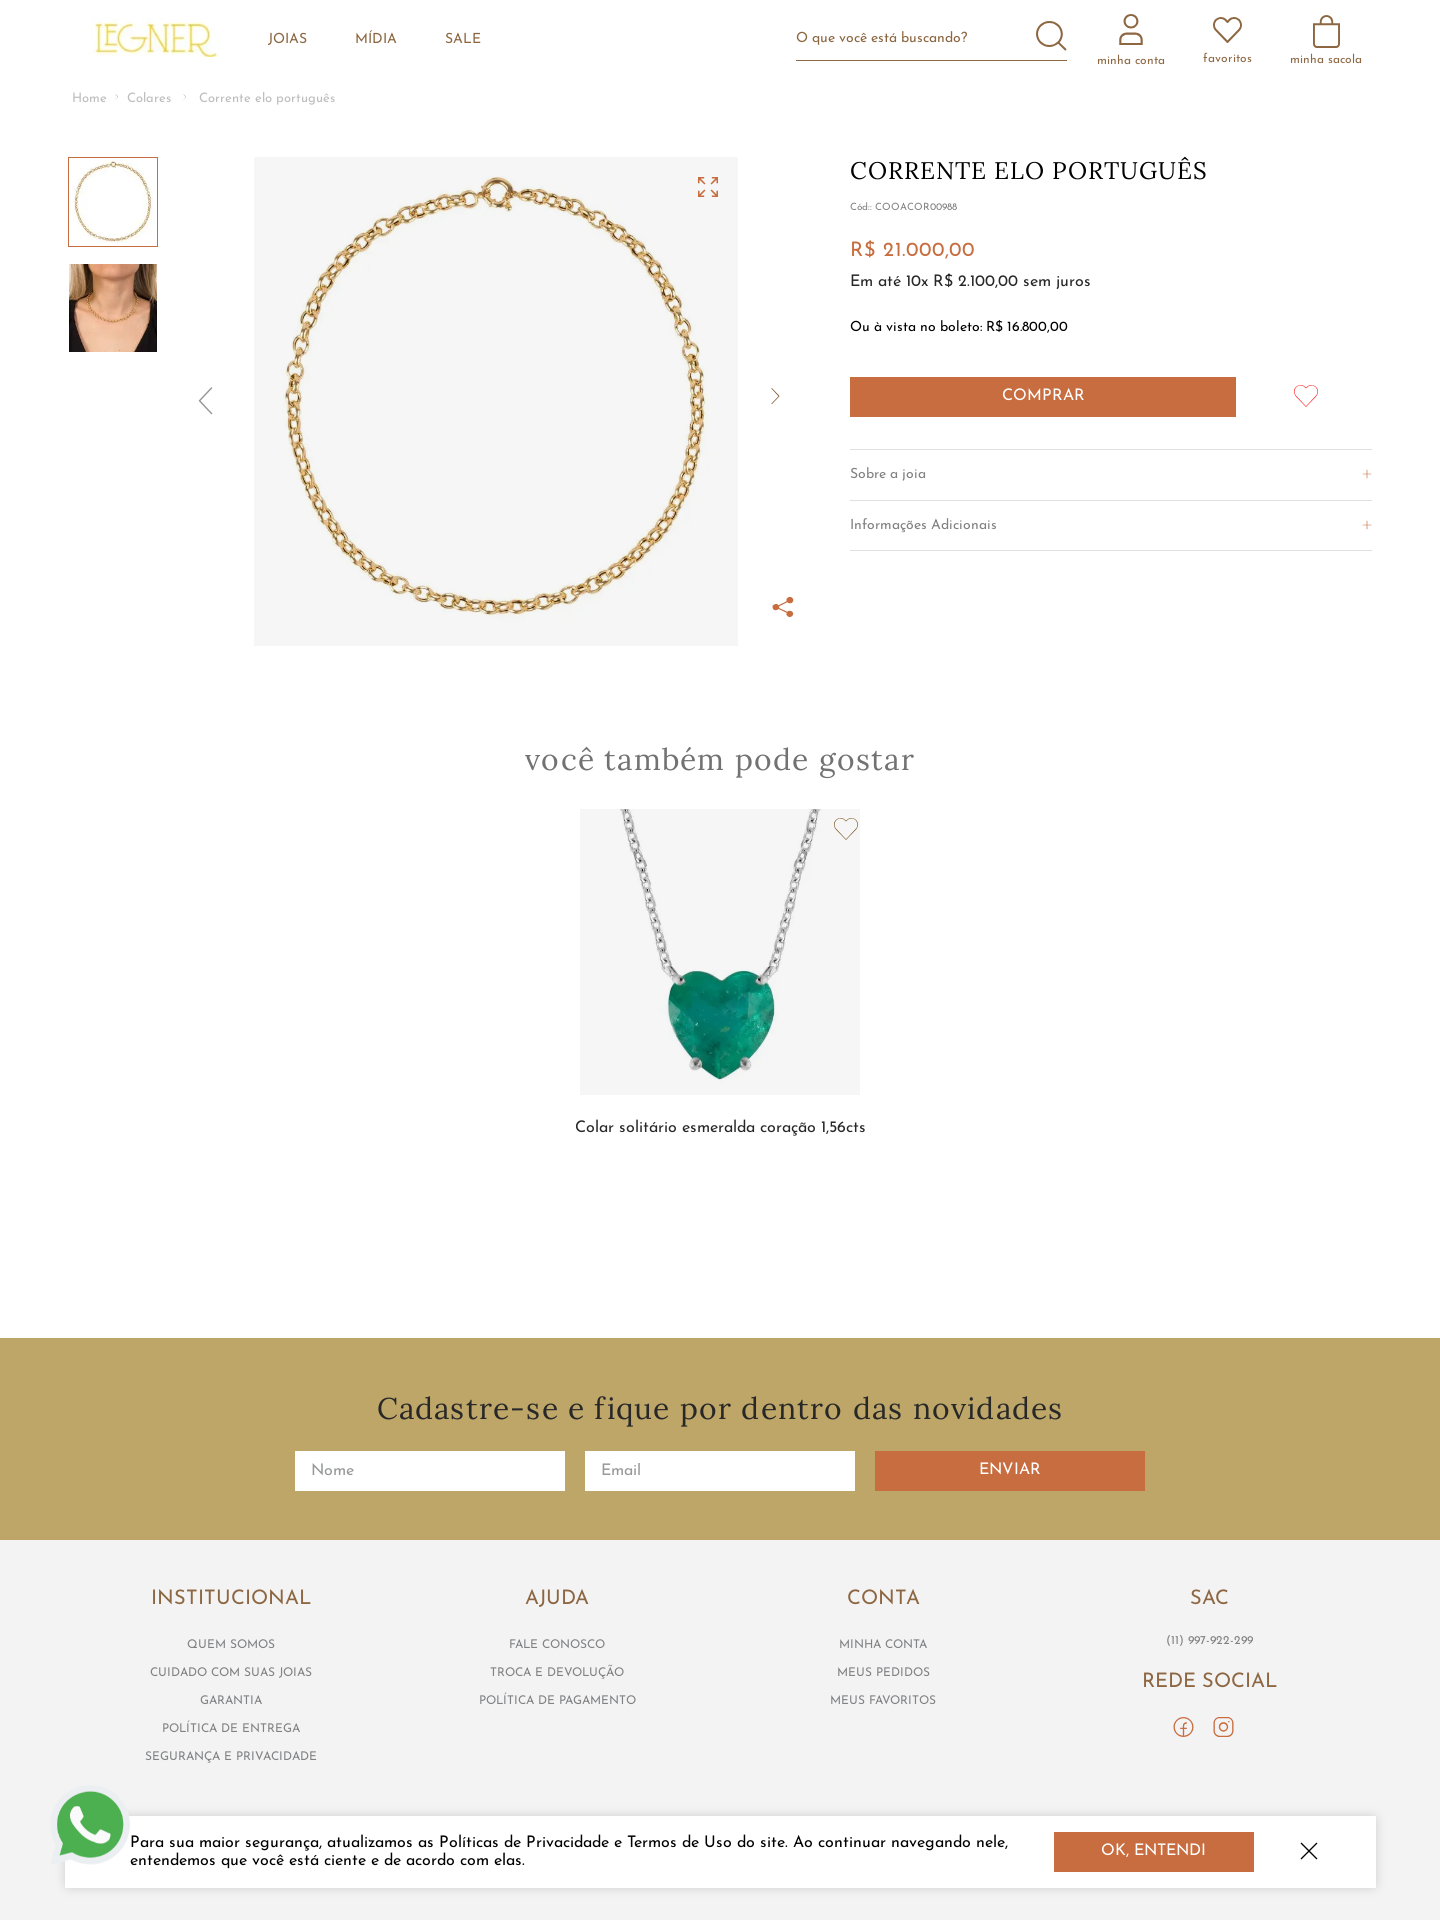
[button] (496, 401)
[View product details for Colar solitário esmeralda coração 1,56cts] (720, 1005)
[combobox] (939, 38)
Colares (149, 98)
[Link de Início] (89, 99)
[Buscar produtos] (1051, 38)
